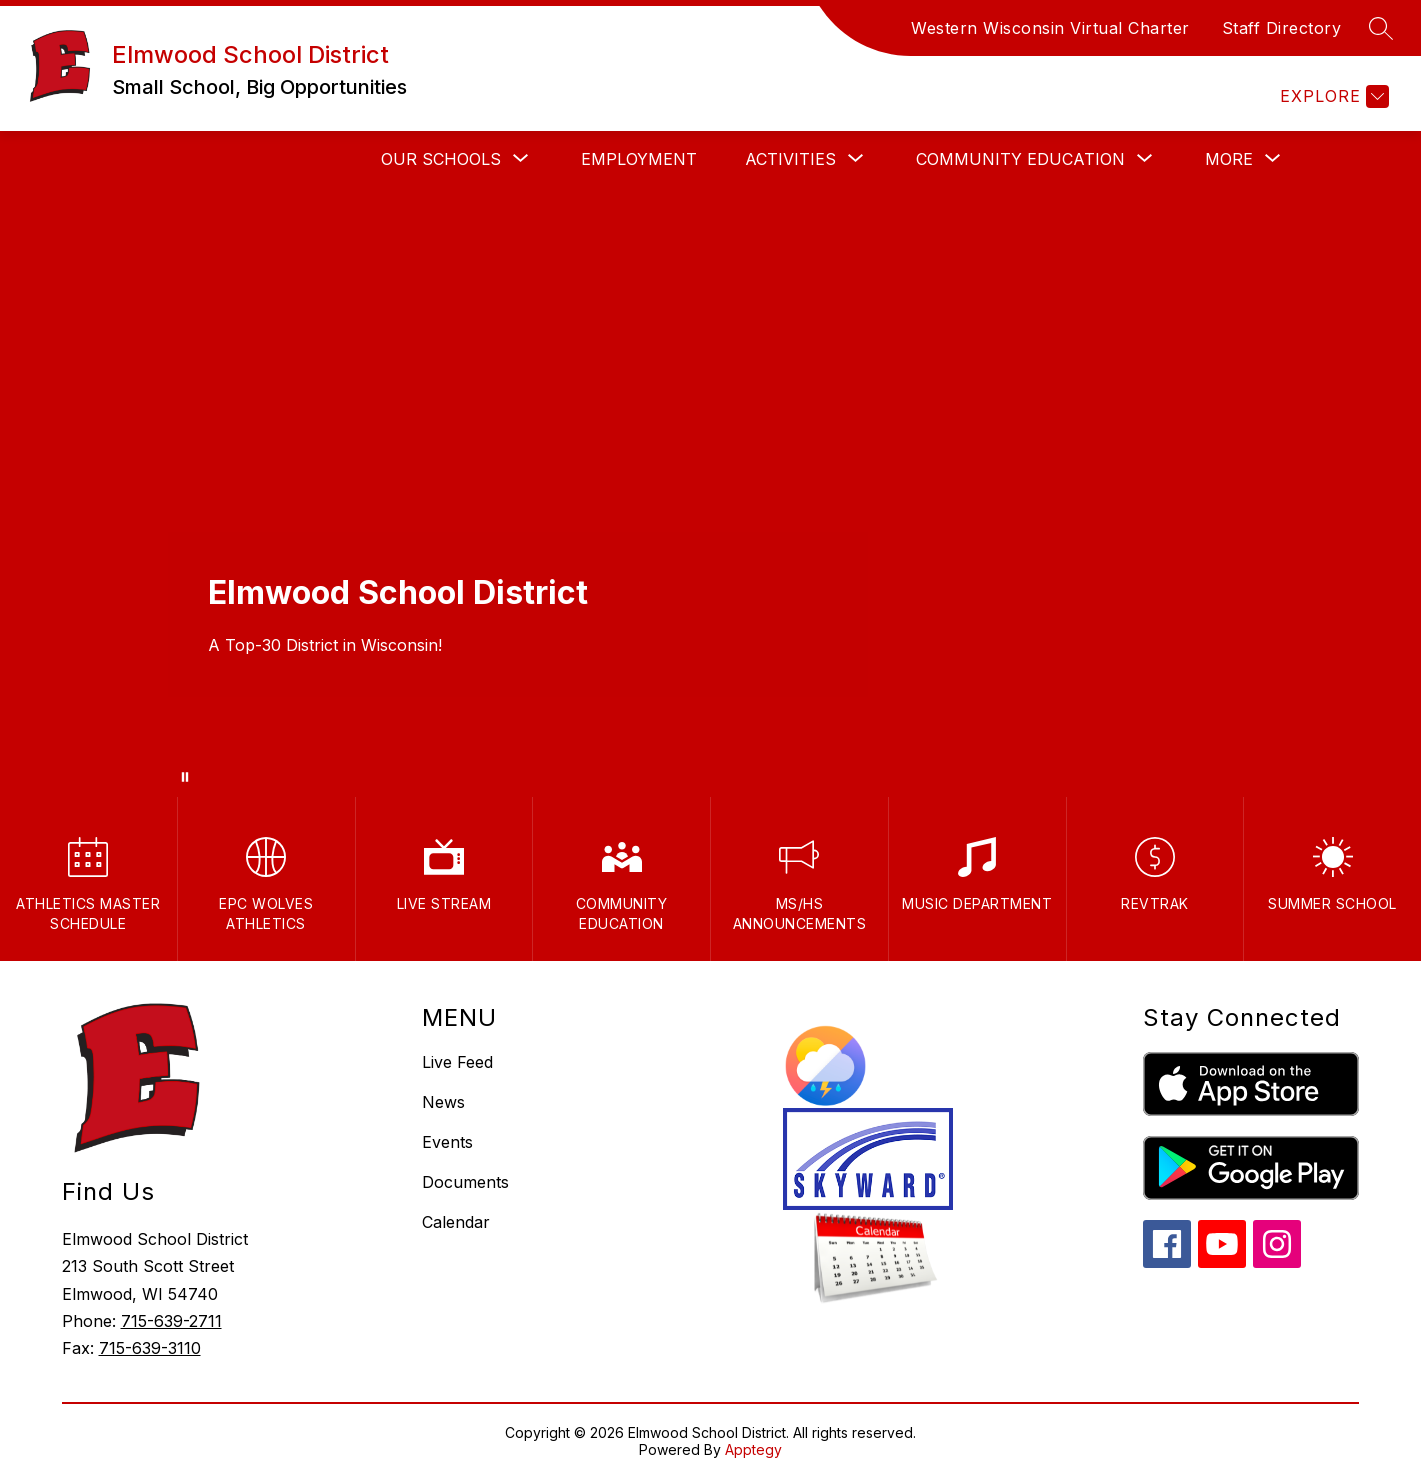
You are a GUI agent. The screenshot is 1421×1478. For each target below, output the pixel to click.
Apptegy (753, 1449)
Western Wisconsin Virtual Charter (1050, 28)
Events (447, 1142)
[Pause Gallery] (185, 777)
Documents (465, 1182)
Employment (639, 159)
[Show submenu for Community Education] (1020, 159)
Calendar (456, 1222)
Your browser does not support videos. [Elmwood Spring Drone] (710, 492)
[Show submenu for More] (1229, 159)
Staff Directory (1282, 28)
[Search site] (1381, 28)
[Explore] (1332, 96)
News (443, 1102)
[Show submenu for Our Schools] (441, 159)
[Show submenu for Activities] (790, 159)
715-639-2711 (171, 1321)
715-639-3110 (150, 1348)
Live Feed (457, 1062)
